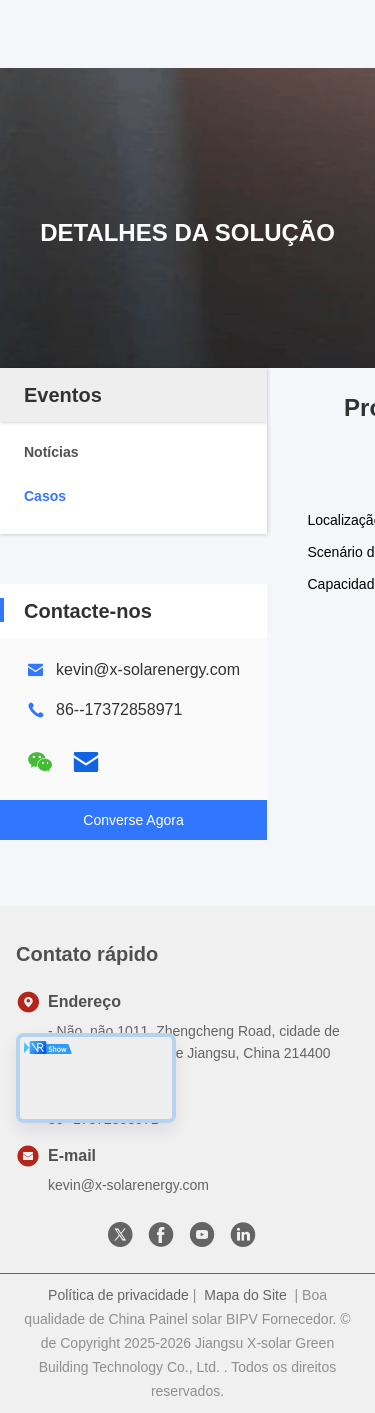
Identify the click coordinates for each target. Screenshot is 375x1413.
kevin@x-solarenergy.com (148, 669)
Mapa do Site (245, 1295)
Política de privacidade (118, 1295)
